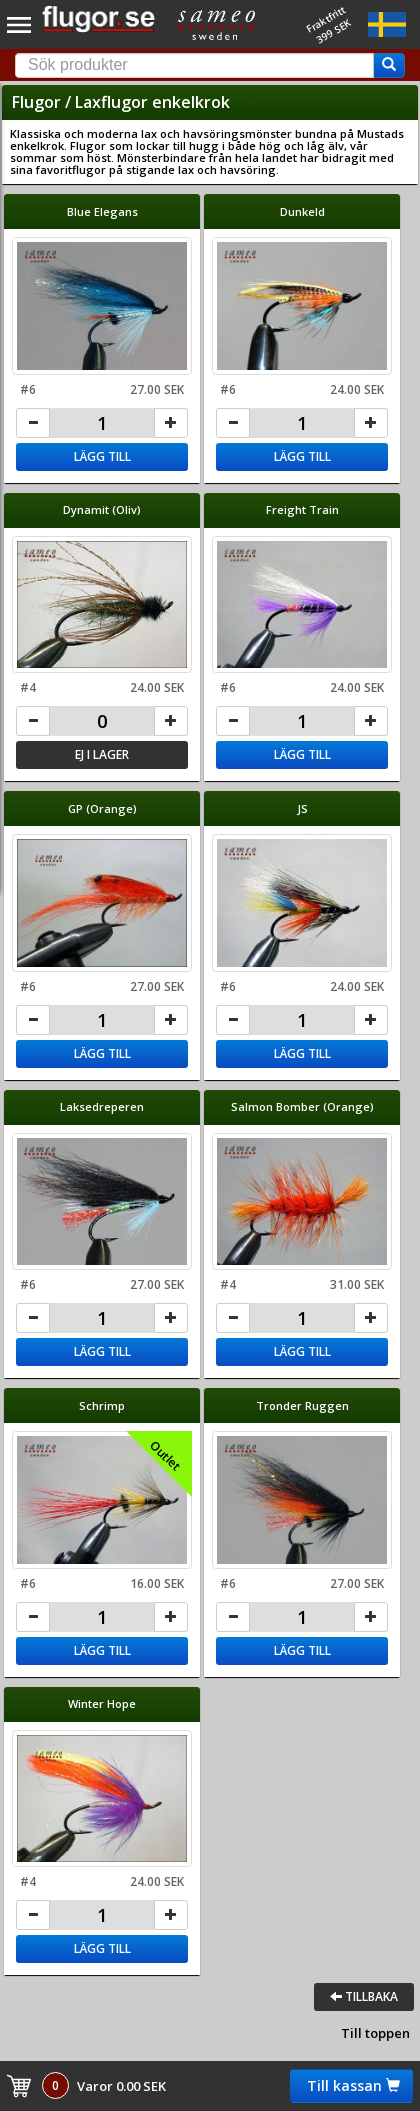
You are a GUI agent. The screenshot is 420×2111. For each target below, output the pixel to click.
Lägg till (102, 456)
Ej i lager (102, 754)
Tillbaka (364, 1996)
